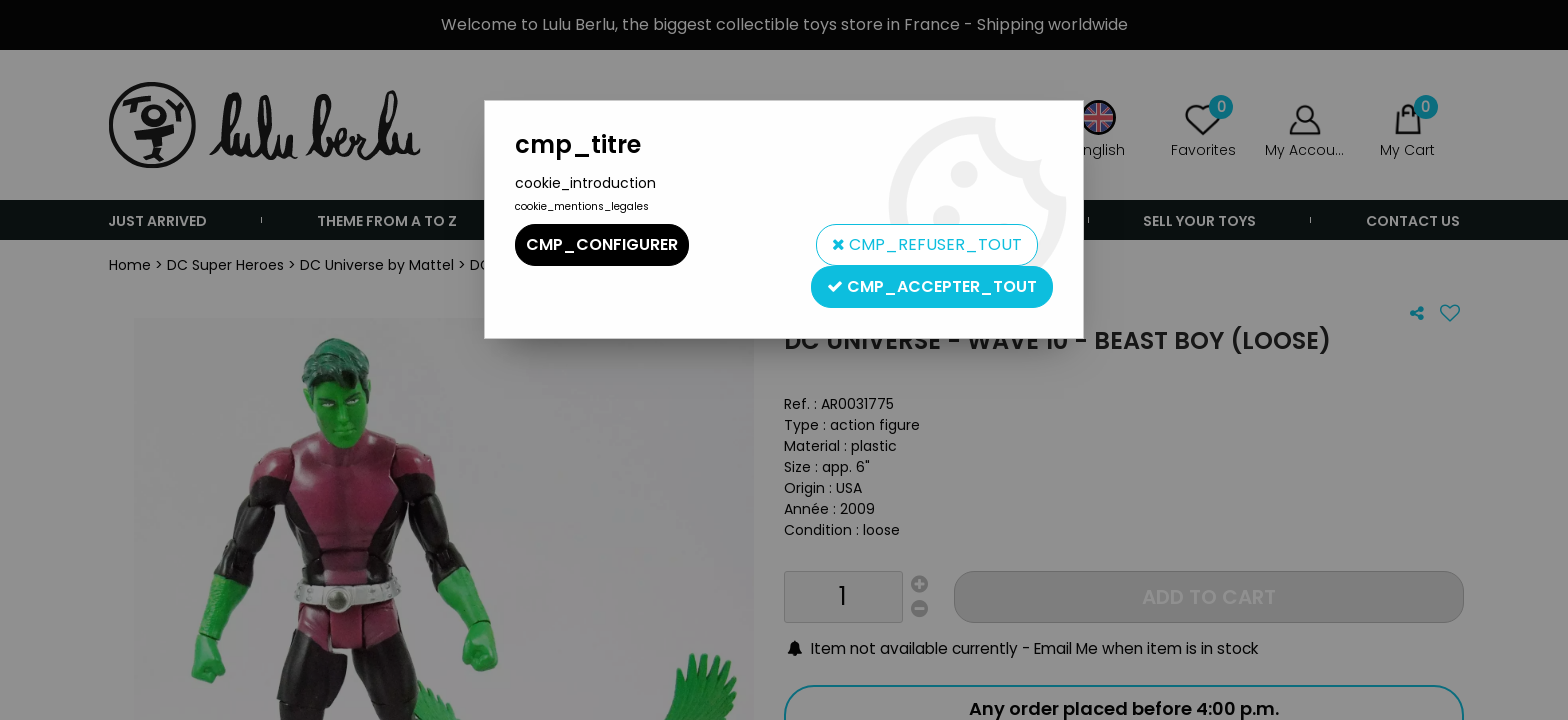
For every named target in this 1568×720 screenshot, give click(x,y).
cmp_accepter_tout (932, 286)
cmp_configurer (602, 244)
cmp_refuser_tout (927, 244)
